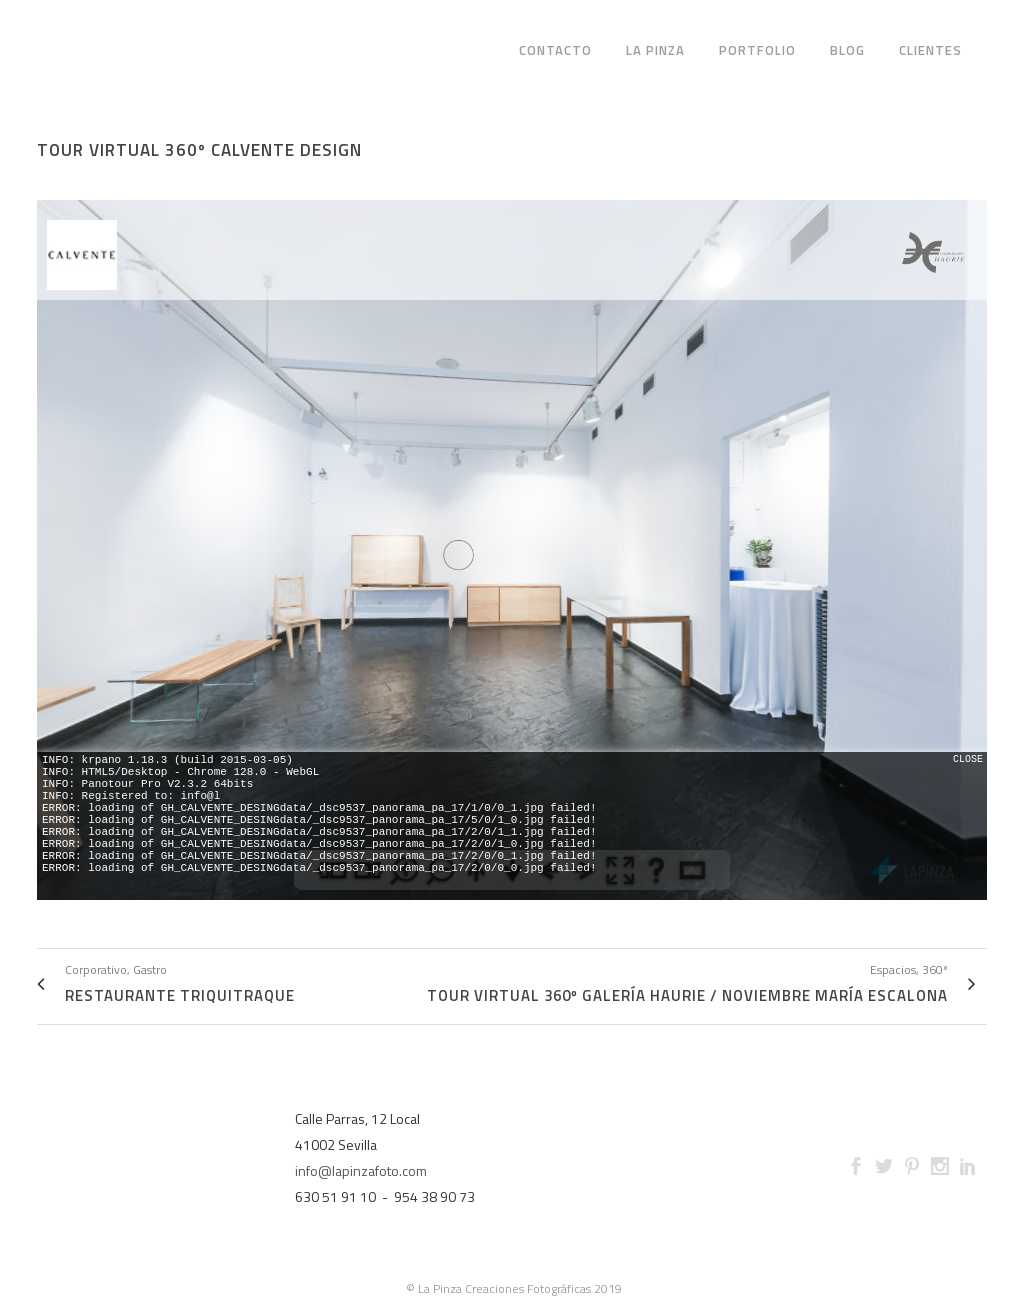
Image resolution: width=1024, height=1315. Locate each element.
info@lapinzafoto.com (361, 1170)
